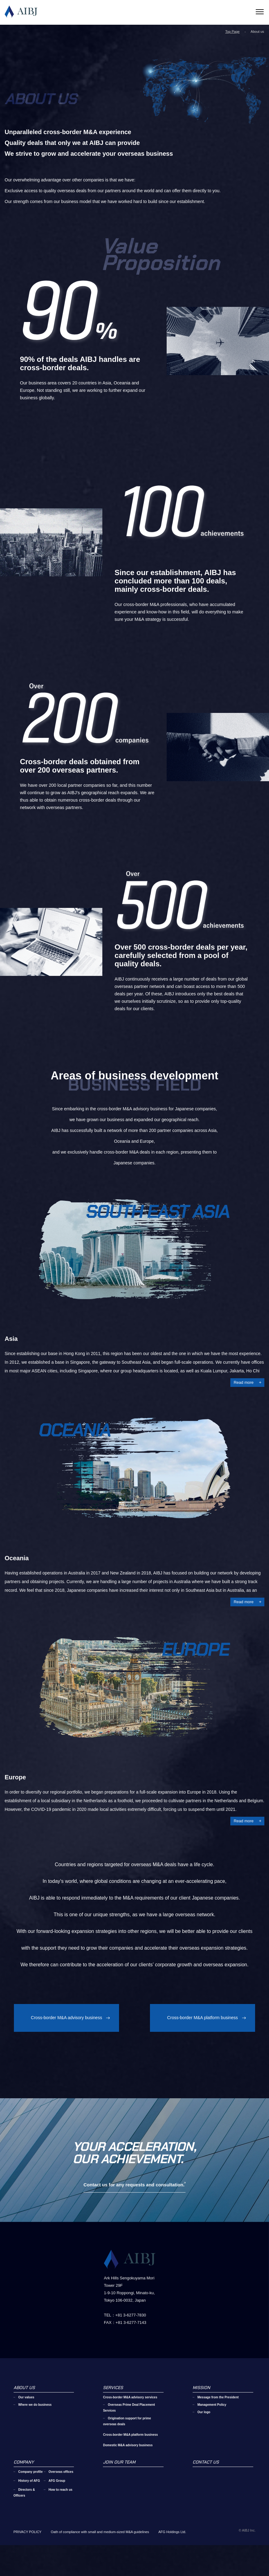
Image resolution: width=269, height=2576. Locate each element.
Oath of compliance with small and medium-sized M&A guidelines (100, 2553)
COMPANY (24, 2483)
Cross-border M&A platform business (202, 2017)
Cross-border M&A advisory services (130, 2418)
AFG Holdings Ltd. (172, 2553)
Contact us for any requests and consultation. (134, 2205)
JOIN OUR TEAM (119, 2483)
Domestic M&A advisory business (127, 2466)
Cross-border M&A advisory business (66, 2017)
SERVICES (113, 2408)
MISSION (201, 2408)
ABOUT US (24, 2408)
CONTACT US (206, 2483)
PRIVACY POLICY (28, 2553)
